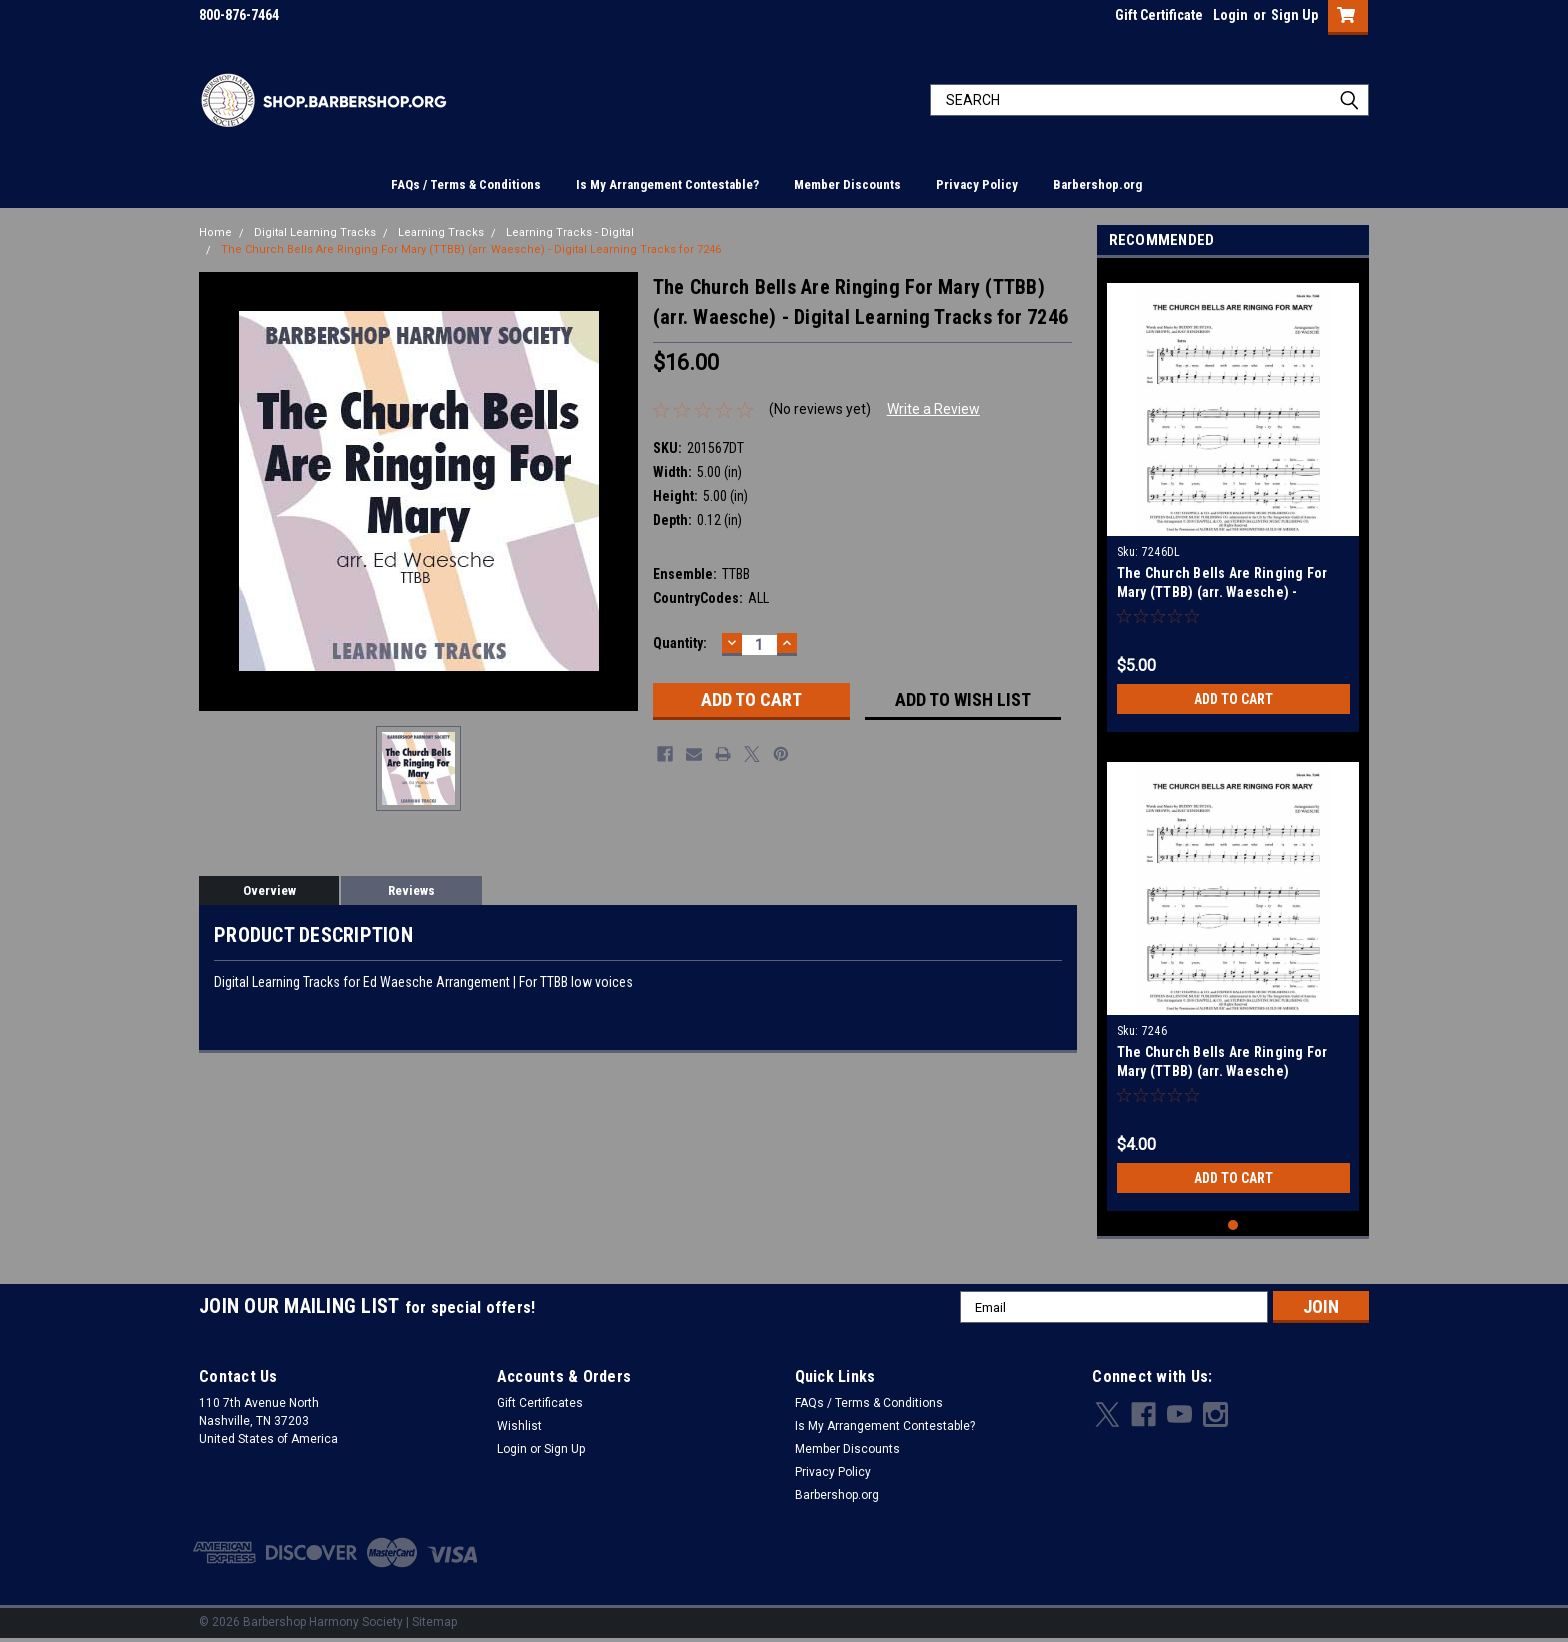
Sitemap (434, 1622)
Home (215, 232)
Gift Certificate (1159, 15)
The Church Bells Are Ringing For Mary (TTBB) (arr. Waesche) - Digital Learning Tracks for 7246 (471, 249)
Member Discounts (847, 184)
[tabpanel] (1233, 500)
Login (1230, 15)
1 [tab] (1233, 1225)
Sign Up (1294, 15)
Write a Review (933, 409)
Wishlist (519, 1426)
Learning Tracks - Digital (570, 232)
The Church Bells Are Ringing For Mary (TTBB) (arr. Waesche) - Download (1222, 592)
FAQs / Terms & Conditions (466, 184)
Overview (269, 890)
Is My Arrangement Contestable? (667, 184)
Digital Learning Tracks (315, 232)
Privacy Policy (977, 184)
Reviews (411, 890)
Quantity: (680, 643)
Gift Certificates (540, 1403)
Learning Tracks (441, 232)
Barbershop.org (1097, 184)
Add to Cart (1233, 699)
